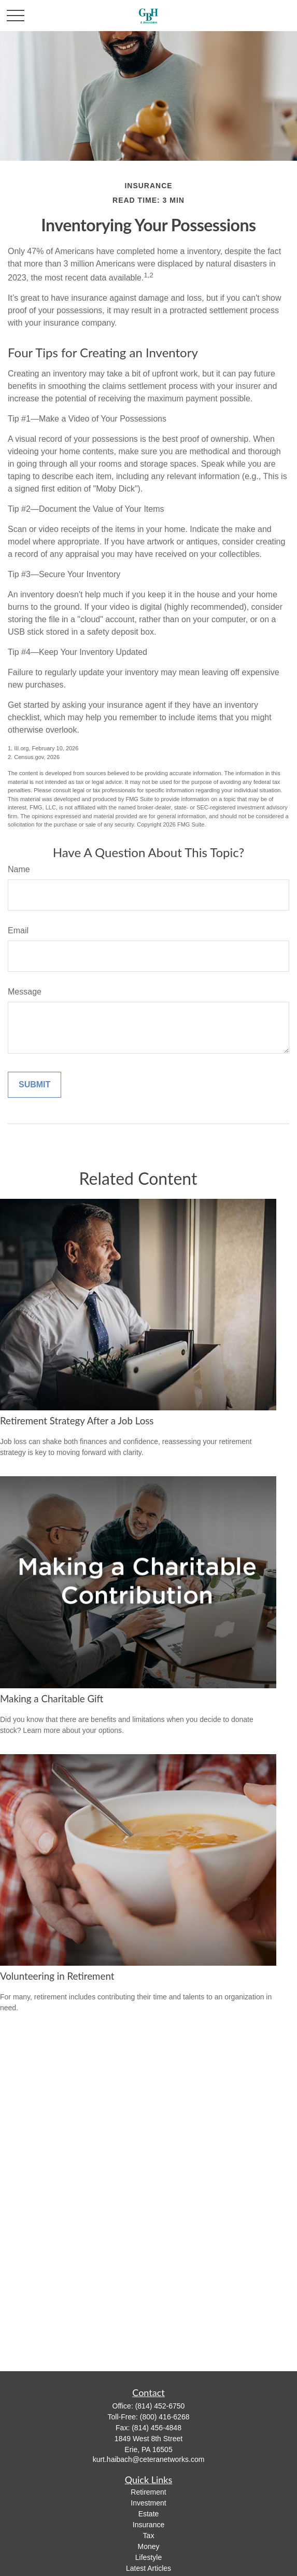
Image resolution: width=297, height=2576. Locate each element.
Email (18, 930)
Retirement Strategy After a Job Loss (76, 1420)
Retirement (148, 2492)
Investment (148, 2503)
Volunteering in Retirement (57, 1976)
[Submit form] (34, 1085)
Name (19, 869)
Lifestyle (148, 2557)
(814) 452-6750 (160, 2406)
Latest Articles (148, 2568)
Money (148, 2546)
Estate (148, 2514)
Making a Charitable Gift (51, 1698)
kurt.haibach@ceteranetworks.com (149, 2459)
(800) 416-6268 (165, 2417)
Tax (148, 2535)
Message (24, 991)
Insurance (148, 2525)
